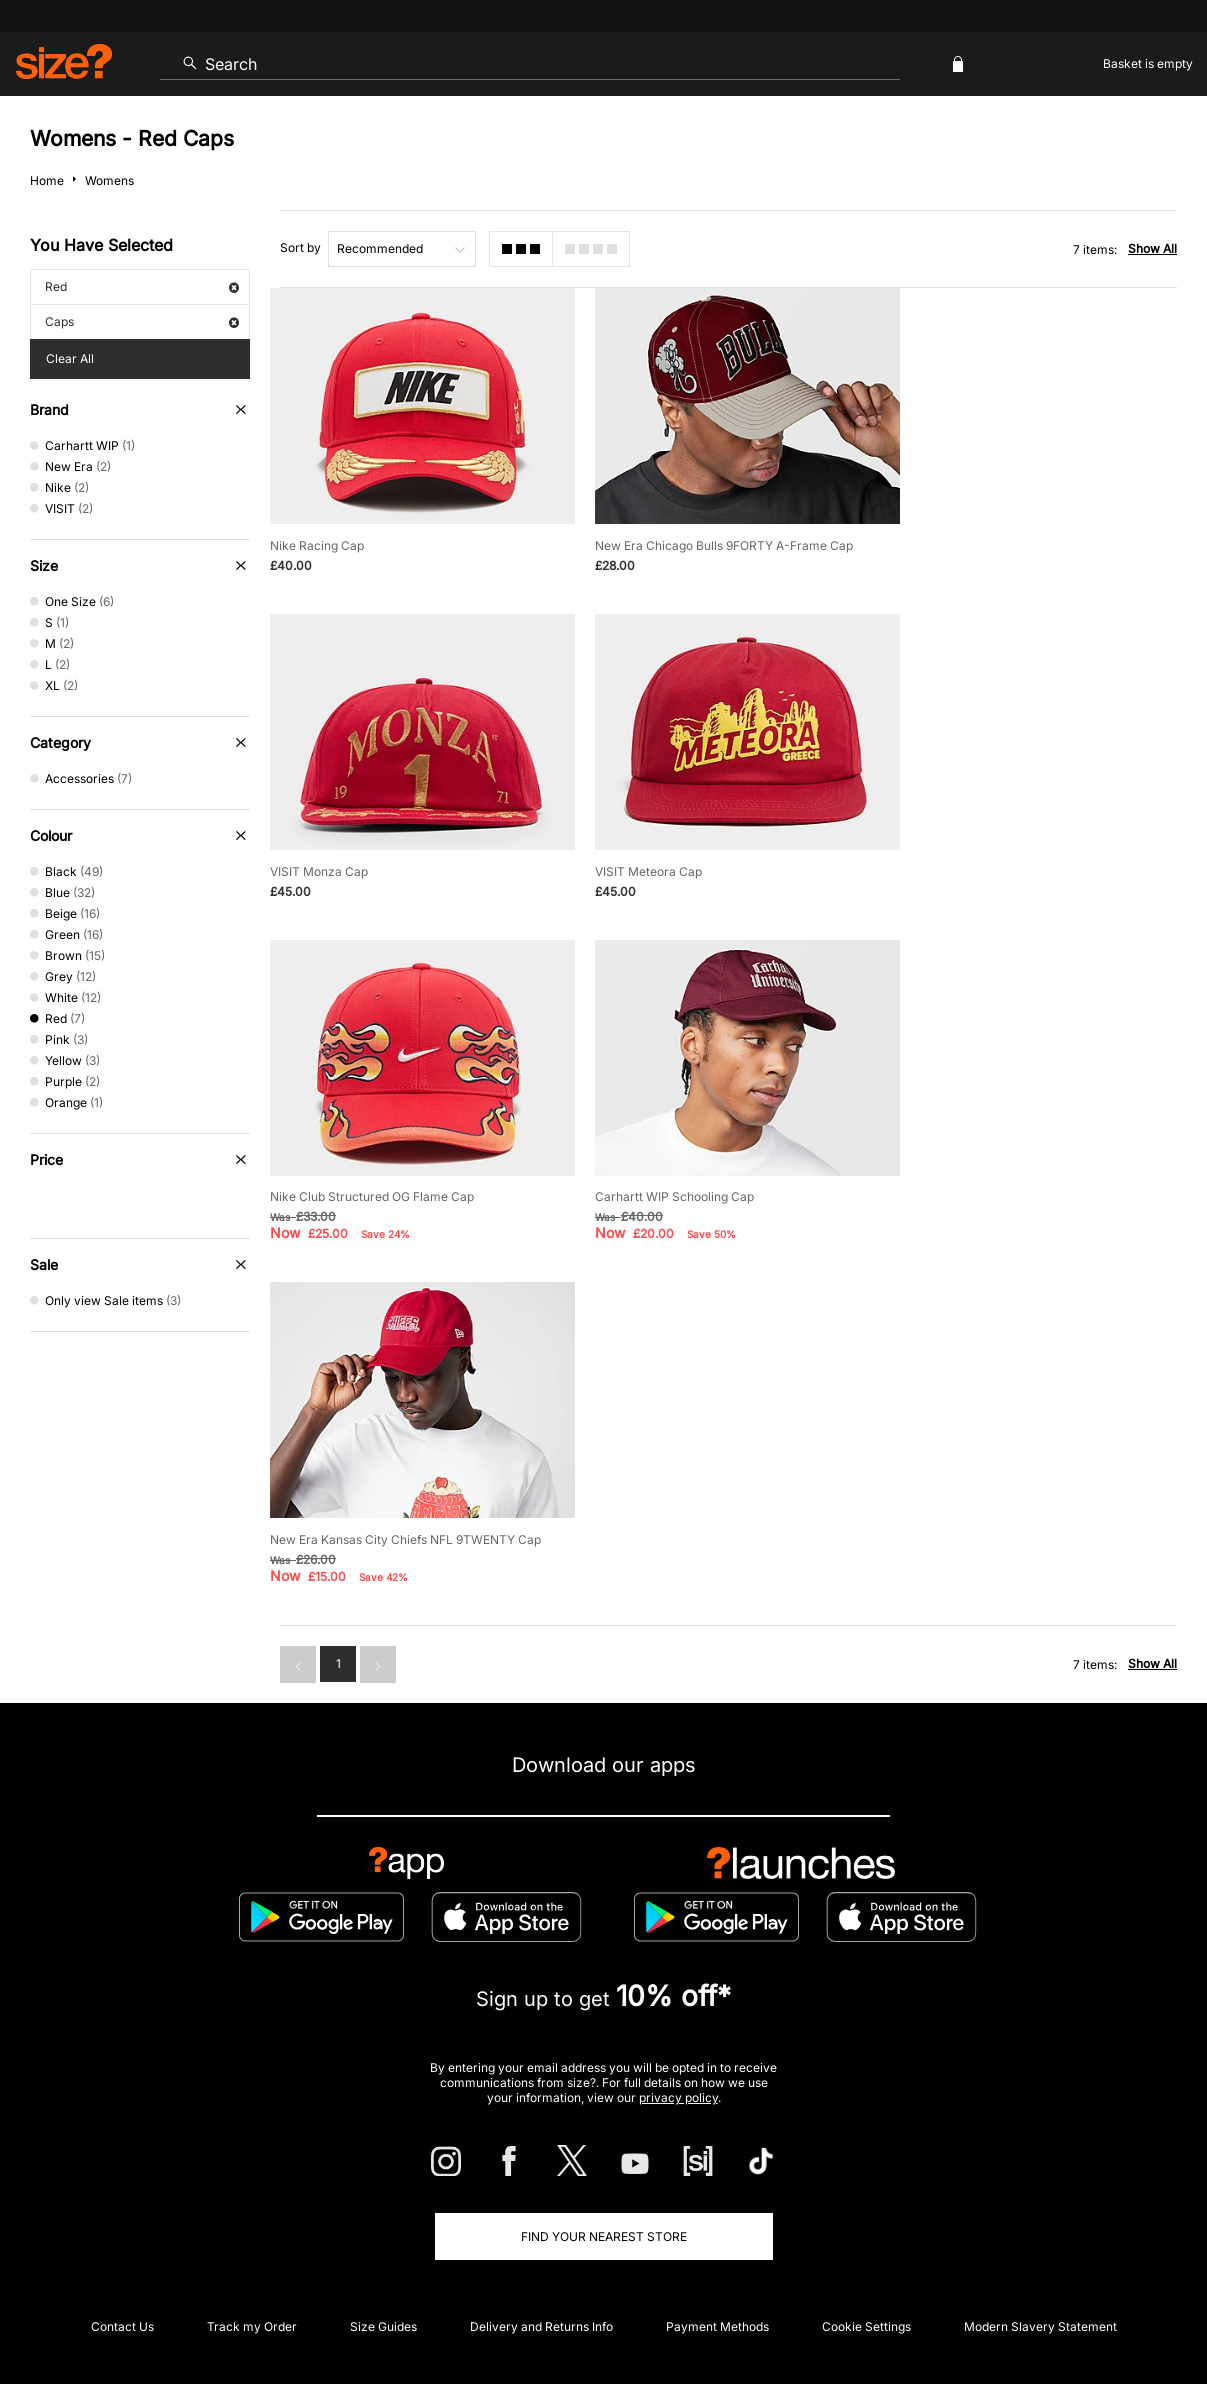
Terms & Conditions (568, 2116)
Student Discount (187, 2116)
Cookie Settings (866, 1986)
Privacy (1155, 2310)
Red (142, 286)
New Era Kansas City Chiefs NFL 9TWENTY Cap (405, 1199)
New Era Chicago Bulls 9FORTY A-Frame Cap (718, 540)
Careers (1021, 2310)
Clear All (70, 358)
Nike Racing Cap (317, 540)
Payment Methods (717, 1986)
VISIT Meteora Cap (323, 861)
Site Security (1088, 2310)
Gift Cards (957, 2116)
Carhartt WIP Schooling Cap (986, 861)
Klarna (694, 2116)
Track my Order (252, 1986)
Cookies (967, 2310)
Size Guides (383, 1986)
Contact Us (122, 1986)
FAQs (1053, 2116)
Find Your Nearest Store (604, 1896)
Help (805, 2310)
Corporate (604, 2051)
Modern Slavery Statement (1040, 1986)
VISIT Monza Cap (956, 540)
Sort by (300, 247)
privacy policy (678, 1757)
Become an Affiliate (821, 2116)
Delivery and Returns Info (541, 1986)
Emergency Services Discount (374, 2116)
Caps (142, 321)
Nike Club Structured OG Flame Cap (691, 861)
